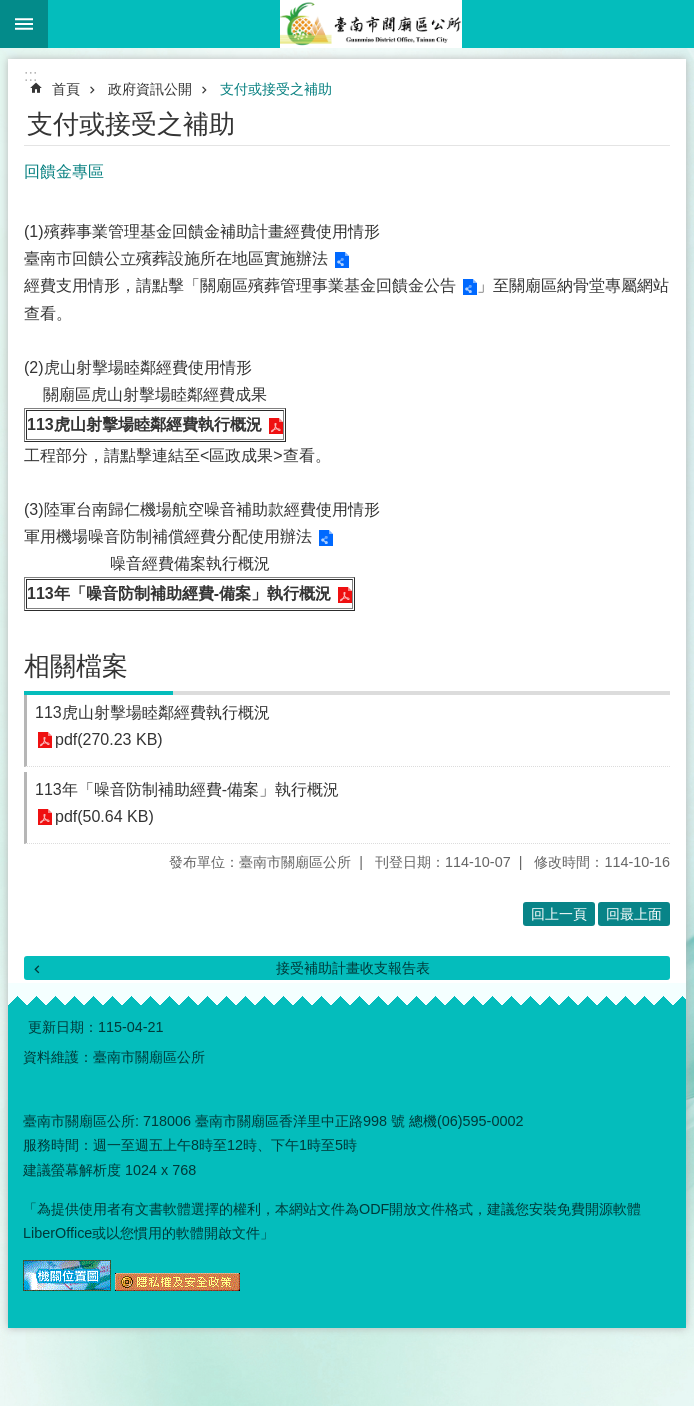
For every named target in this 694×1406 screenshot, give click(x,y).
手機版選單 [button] (24, 24)
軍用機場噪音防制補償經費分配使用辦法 (168, 536)
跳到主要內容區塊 (10, 10)
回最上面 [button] (634, 914)
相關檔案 (76, 666)
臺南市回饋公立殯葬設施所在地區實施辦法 (176, 258)
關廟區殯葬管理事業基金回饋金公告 (328, 285)
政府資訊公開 (150, 89)
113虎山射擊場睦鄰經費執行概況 (144, 424)
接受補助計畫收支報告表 (353, 968)
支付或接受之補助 (276, 89)
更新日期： (63, 1027)
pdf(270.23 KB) (109, 740)
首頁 (66, 89)
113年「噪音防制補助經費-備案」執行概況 (179, 593)
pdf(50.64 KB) (104, 817)
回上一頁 (559, 914)
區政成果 (241, 455)
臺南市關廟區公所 (371, 24)
